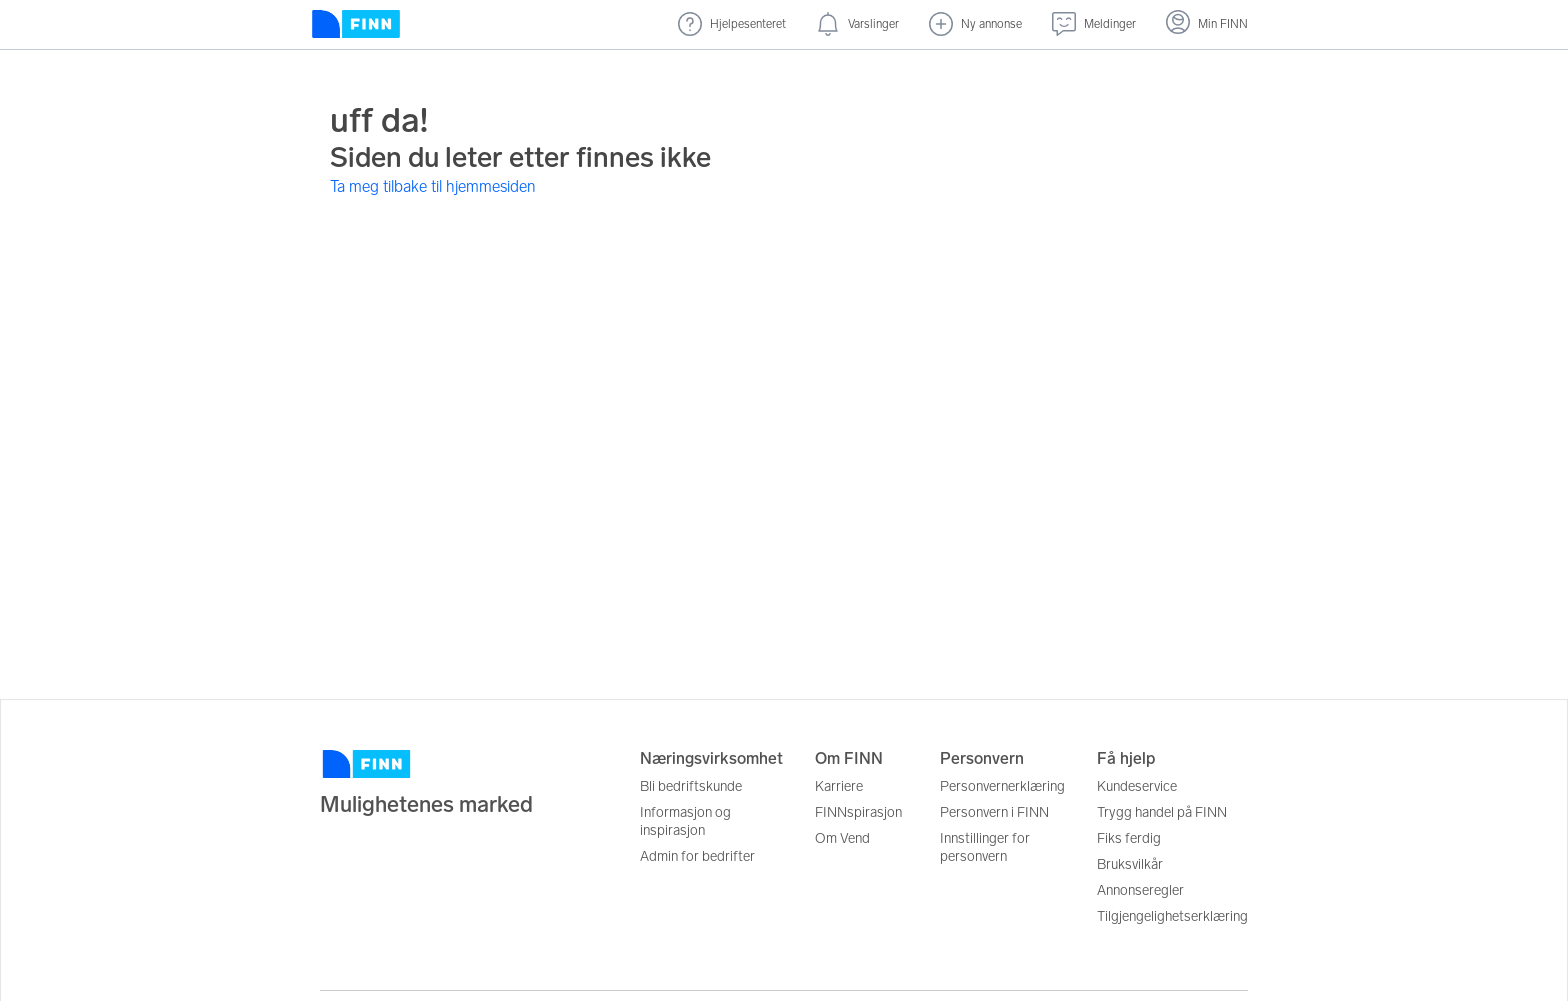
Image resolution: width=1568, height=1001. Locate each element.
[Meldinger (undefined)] (1094, 24)
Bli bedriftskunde (691, 786)
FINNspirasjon (858, 812)
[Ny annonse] (975, 24)
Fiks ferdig (1129, 838)
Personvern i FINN (994, 812)
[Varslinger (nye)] (857, 24)
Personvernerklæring (1002, 786)
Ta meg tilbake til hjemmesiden (433, 186)
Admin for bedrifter (697, 856)
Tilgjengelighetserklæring (1172, 916)
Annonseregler (1140, 890)
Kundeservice (1137, 786)
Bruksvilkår (1130, 864)
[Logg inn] (1207, 24)
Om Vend (842, 838)
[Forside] (356, 24)
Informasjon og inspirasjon (685, 821)
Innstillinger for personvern (985, 847)
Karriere (839, 786)
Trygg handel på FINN (1162, 812)
